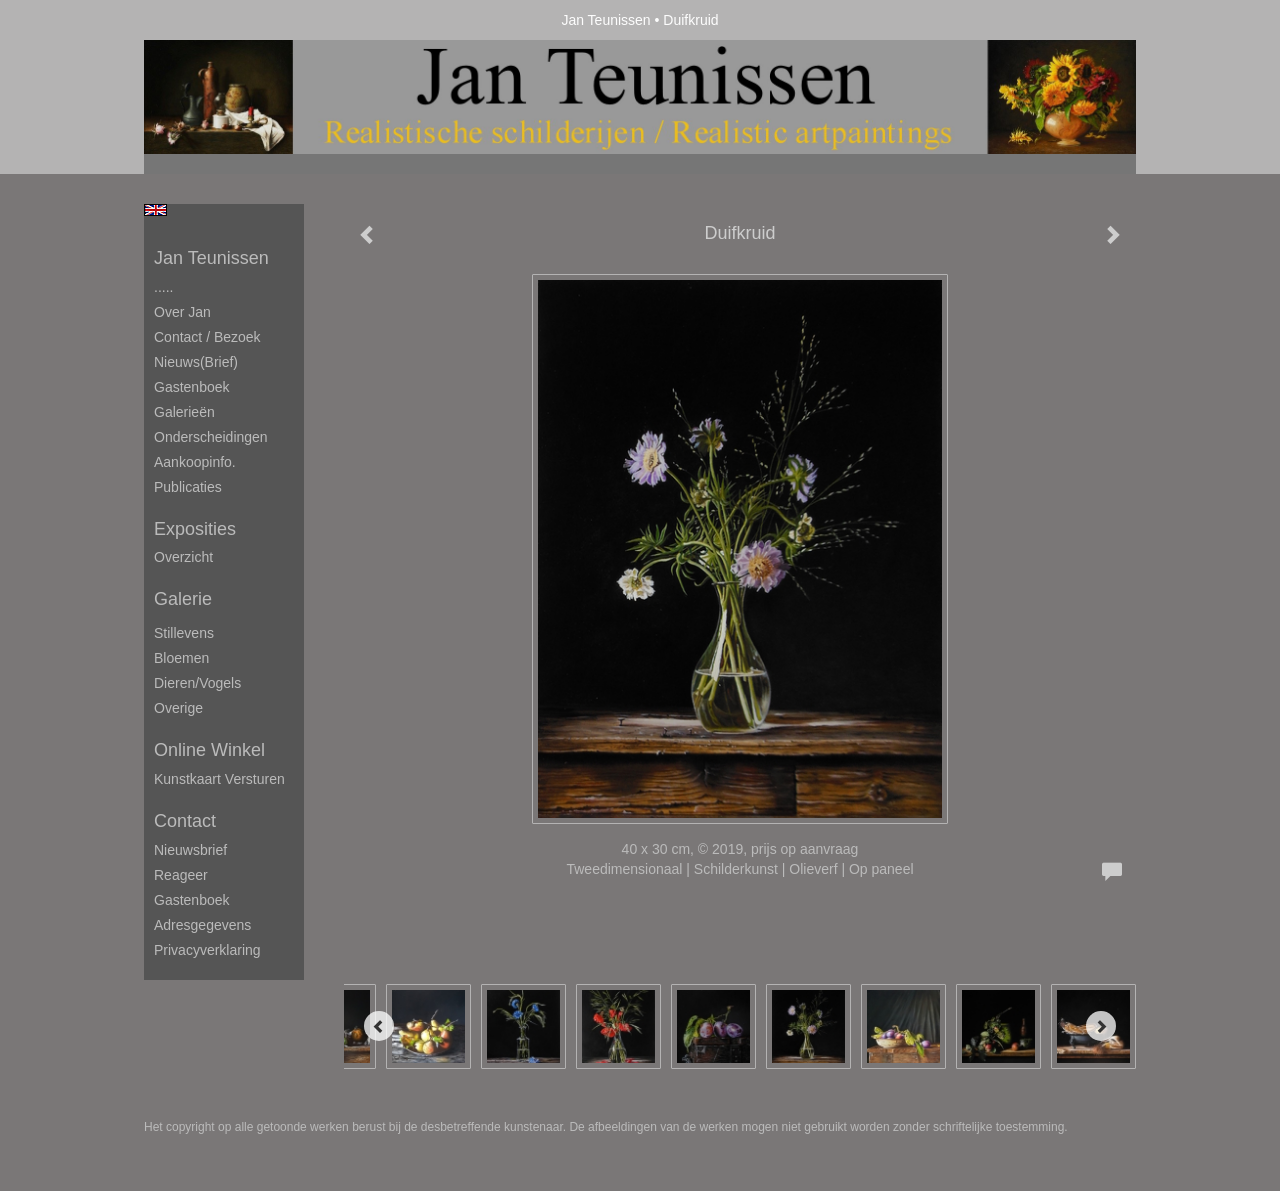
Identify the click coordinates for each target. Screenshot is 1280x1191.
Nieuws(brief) (196, 362)
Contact (185, 821)
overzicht (183, 557)
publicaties (188, 487)
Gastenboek (192, 387)
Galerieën (184, 412)
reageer (181, 875)
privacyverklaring (207, 950)
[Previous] (379, 1026)
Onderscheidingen (211, 437)
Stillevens (184, 633)
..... (163, 287)
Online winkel (209, 750)
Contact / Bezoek (207, 337)
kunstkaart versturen (219, 779)
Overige (178, 708)
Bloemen (181, 658)
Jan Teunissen (605, 20)
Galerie (183, 599)
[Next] (1101, 1026)
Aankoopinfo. (195, 462)
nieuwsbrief (190, 850)
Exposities (195, 529)
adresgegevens (202, 925)
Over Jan (182, 312)
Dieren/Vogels (197, 683)
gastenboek (192, 900)
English (155, 210)
